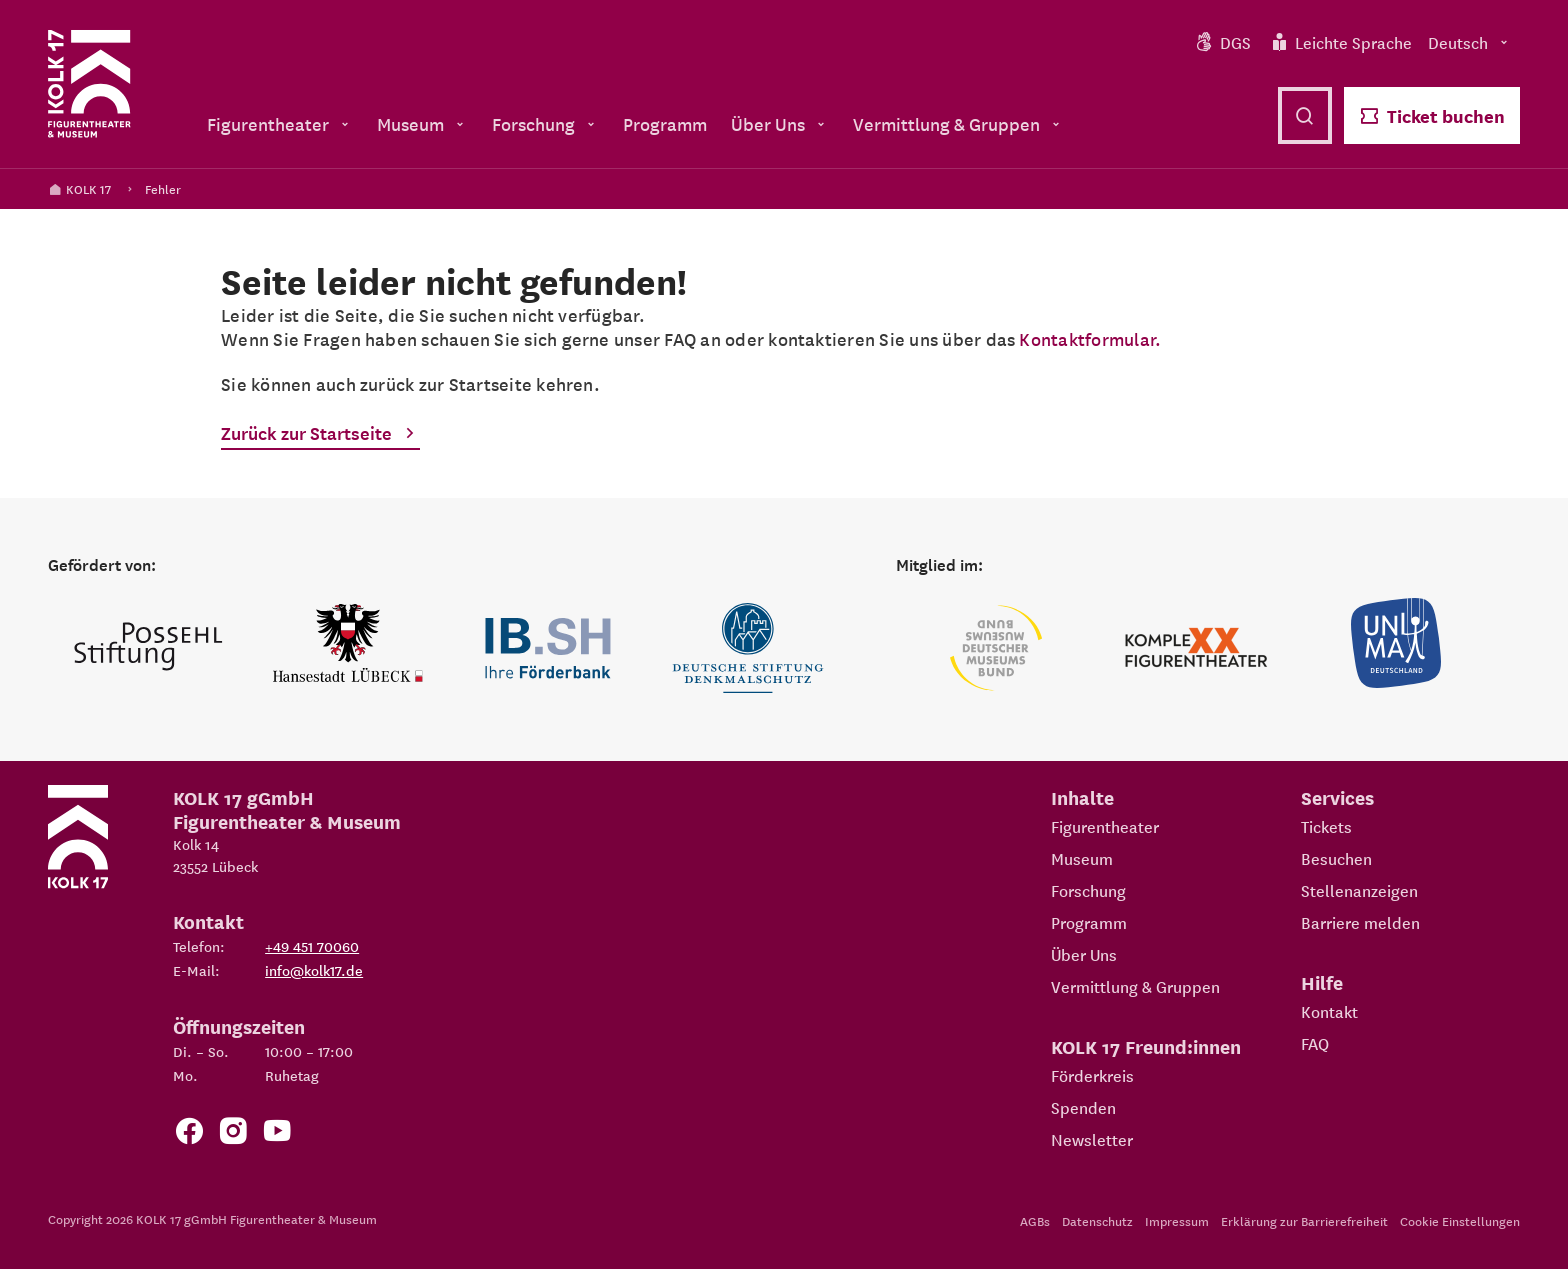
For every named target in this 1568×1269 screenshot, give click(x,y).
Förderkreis (1092, 1075)
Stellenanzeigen (1359, 890)
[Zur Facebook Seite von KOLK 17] (189, 1134)
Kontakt (1329, 1011)
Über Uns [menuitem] (780, 123)
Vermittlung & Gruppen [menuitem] (958, 123)
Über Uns (1084, 954)
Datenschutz (1097, 1220)
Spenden (1083, 1107)
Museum (1082, 858)
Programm (1089, 922)
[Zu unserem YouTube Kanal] (277, 1134)
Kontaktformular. (1090, 338)
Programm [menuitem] (665, 123)
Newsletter (1092, 1139)
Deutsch (1470, 42)
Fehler (163, 188)
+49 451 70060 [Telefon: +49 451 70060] (312, 946)
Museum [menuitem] (422, 123)
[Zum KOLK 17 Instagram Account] (233, 1134)
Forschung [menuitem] (545, 123)
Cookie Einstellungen (1460, 1220)
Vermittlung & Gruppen (1135, 986)
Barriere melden (1360, 922)
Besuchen (1336, 858)
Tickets (1326, 826)
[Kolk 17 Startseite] (89, 84)
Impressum (1177, 1220)
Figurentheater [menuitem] (280, 123)
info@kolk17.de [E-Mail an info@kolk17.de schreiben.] (314, 970)
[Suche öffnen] (1305, 115)
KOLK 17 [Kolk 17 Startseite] (79, 188)
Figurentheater (1105, 826)
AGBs (1035, 1220)
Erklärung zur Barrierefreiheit (1304, 1220)
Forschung (1088, 890)
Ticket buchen (1432, 115)
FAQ (1315, 1043)
